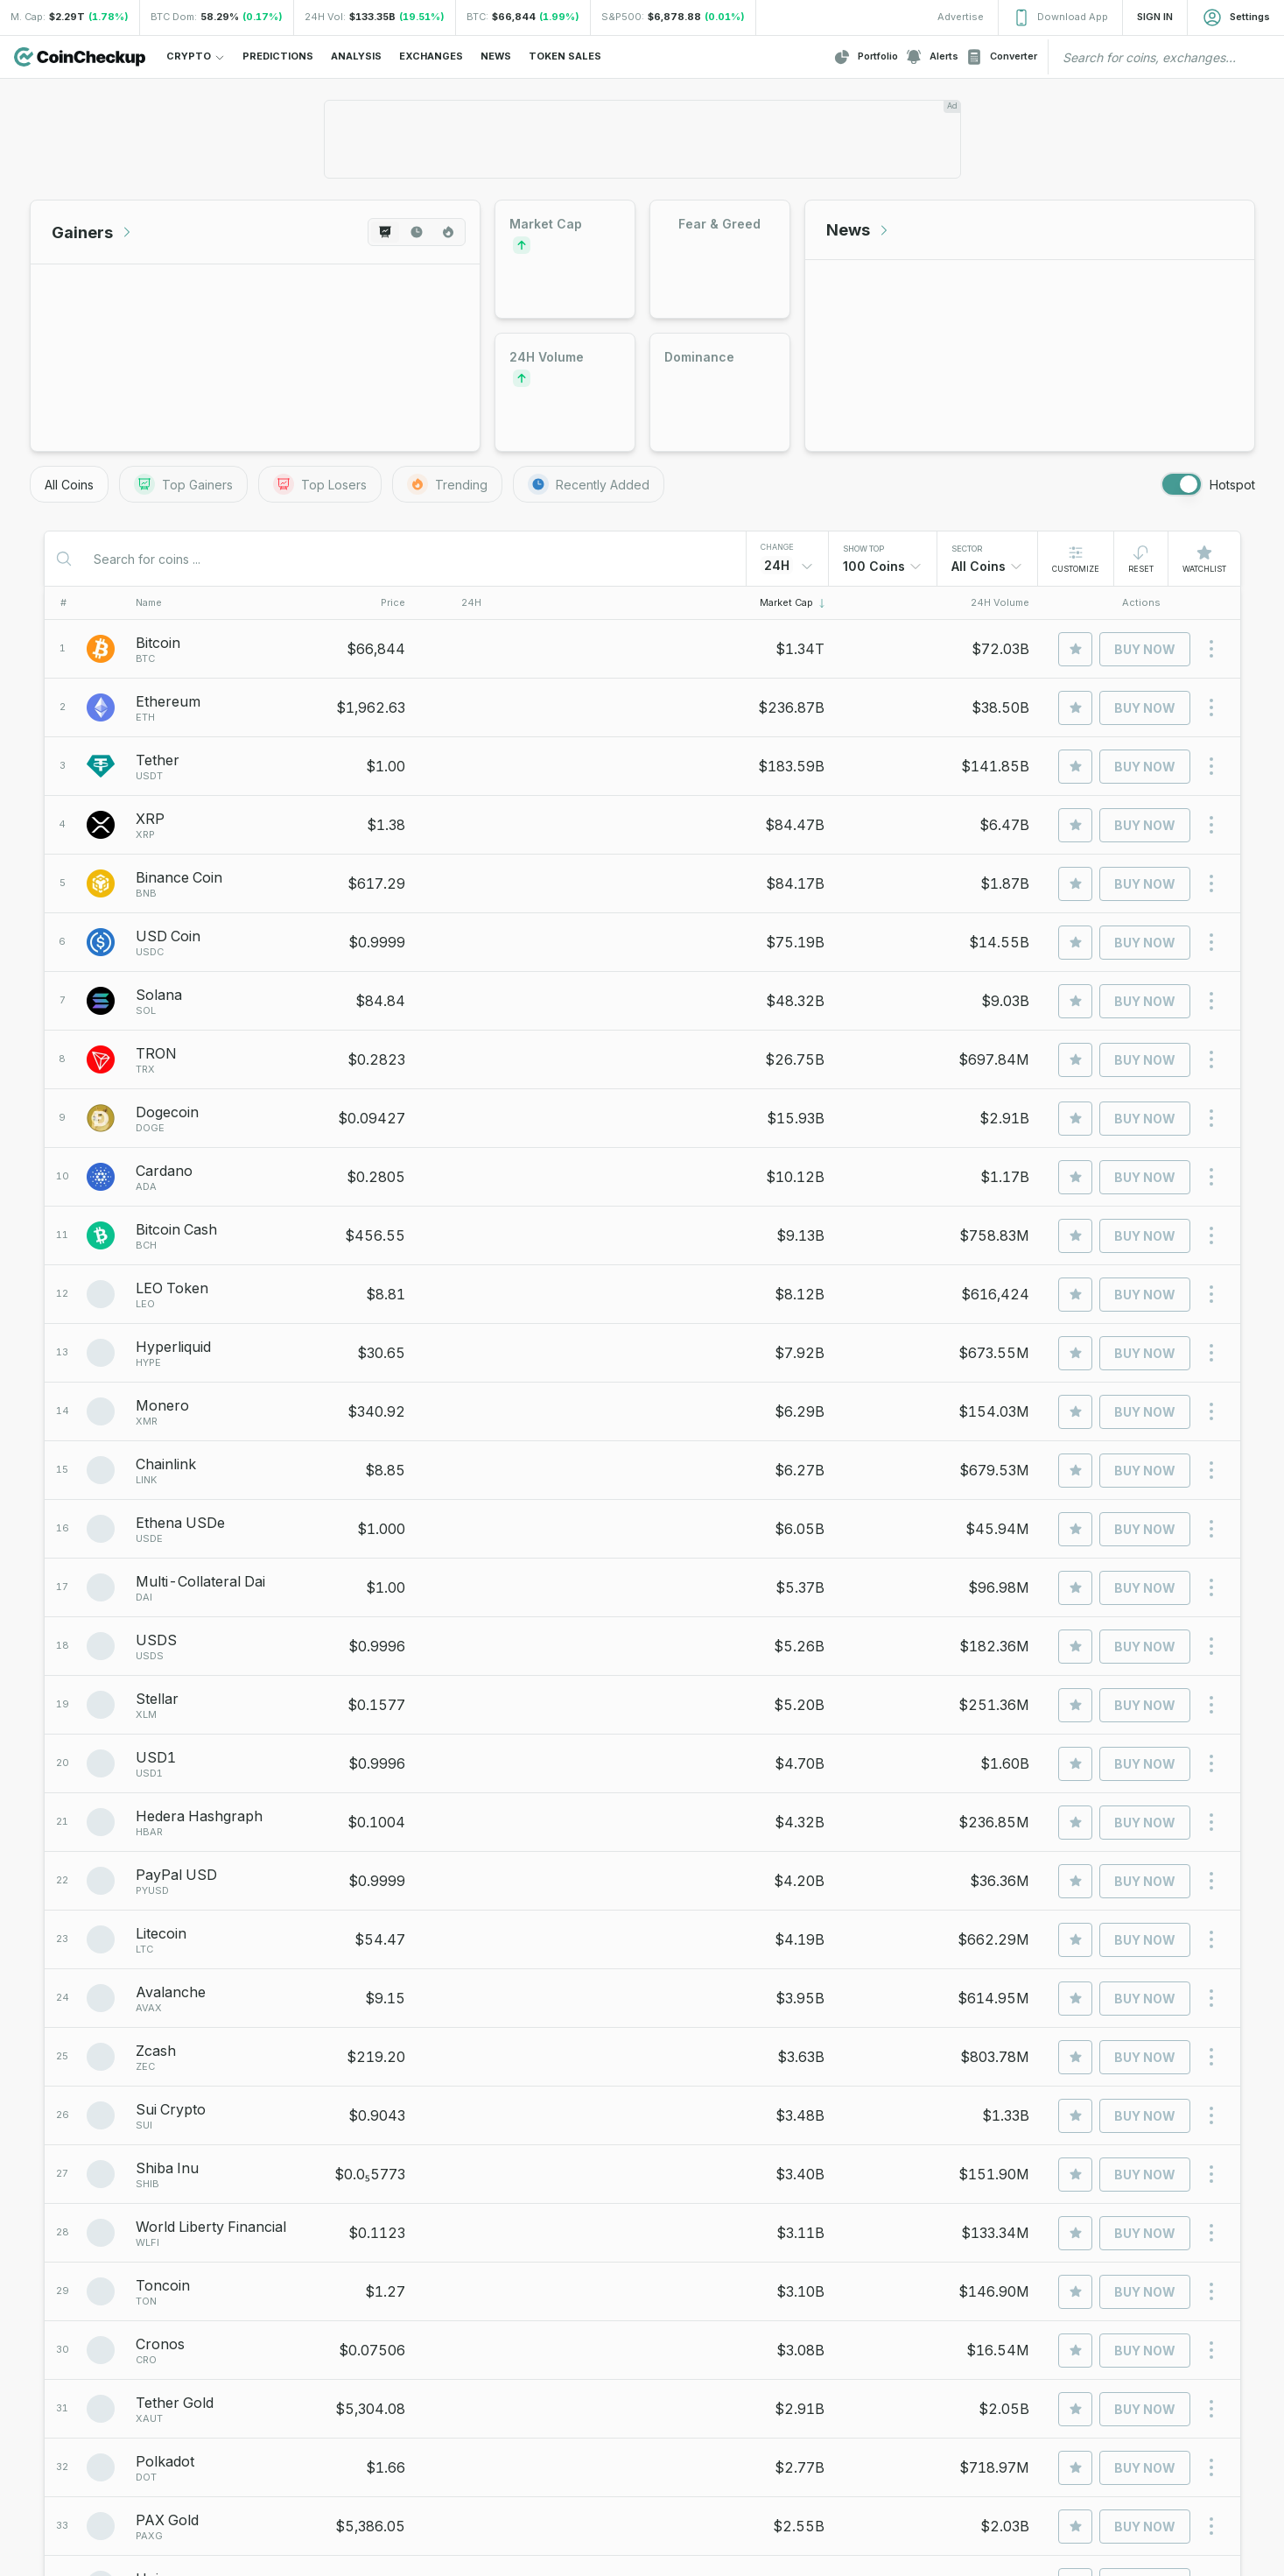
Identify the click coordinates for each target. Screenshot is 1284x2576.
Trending (447, 484)
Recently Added (588, 484)
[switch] (1182, 484)
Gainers (93, 232)
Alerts (931, 57)
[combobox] (883, 566)
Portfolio (865, 57)
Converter (1001, 57)
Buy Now (1144, 649)
